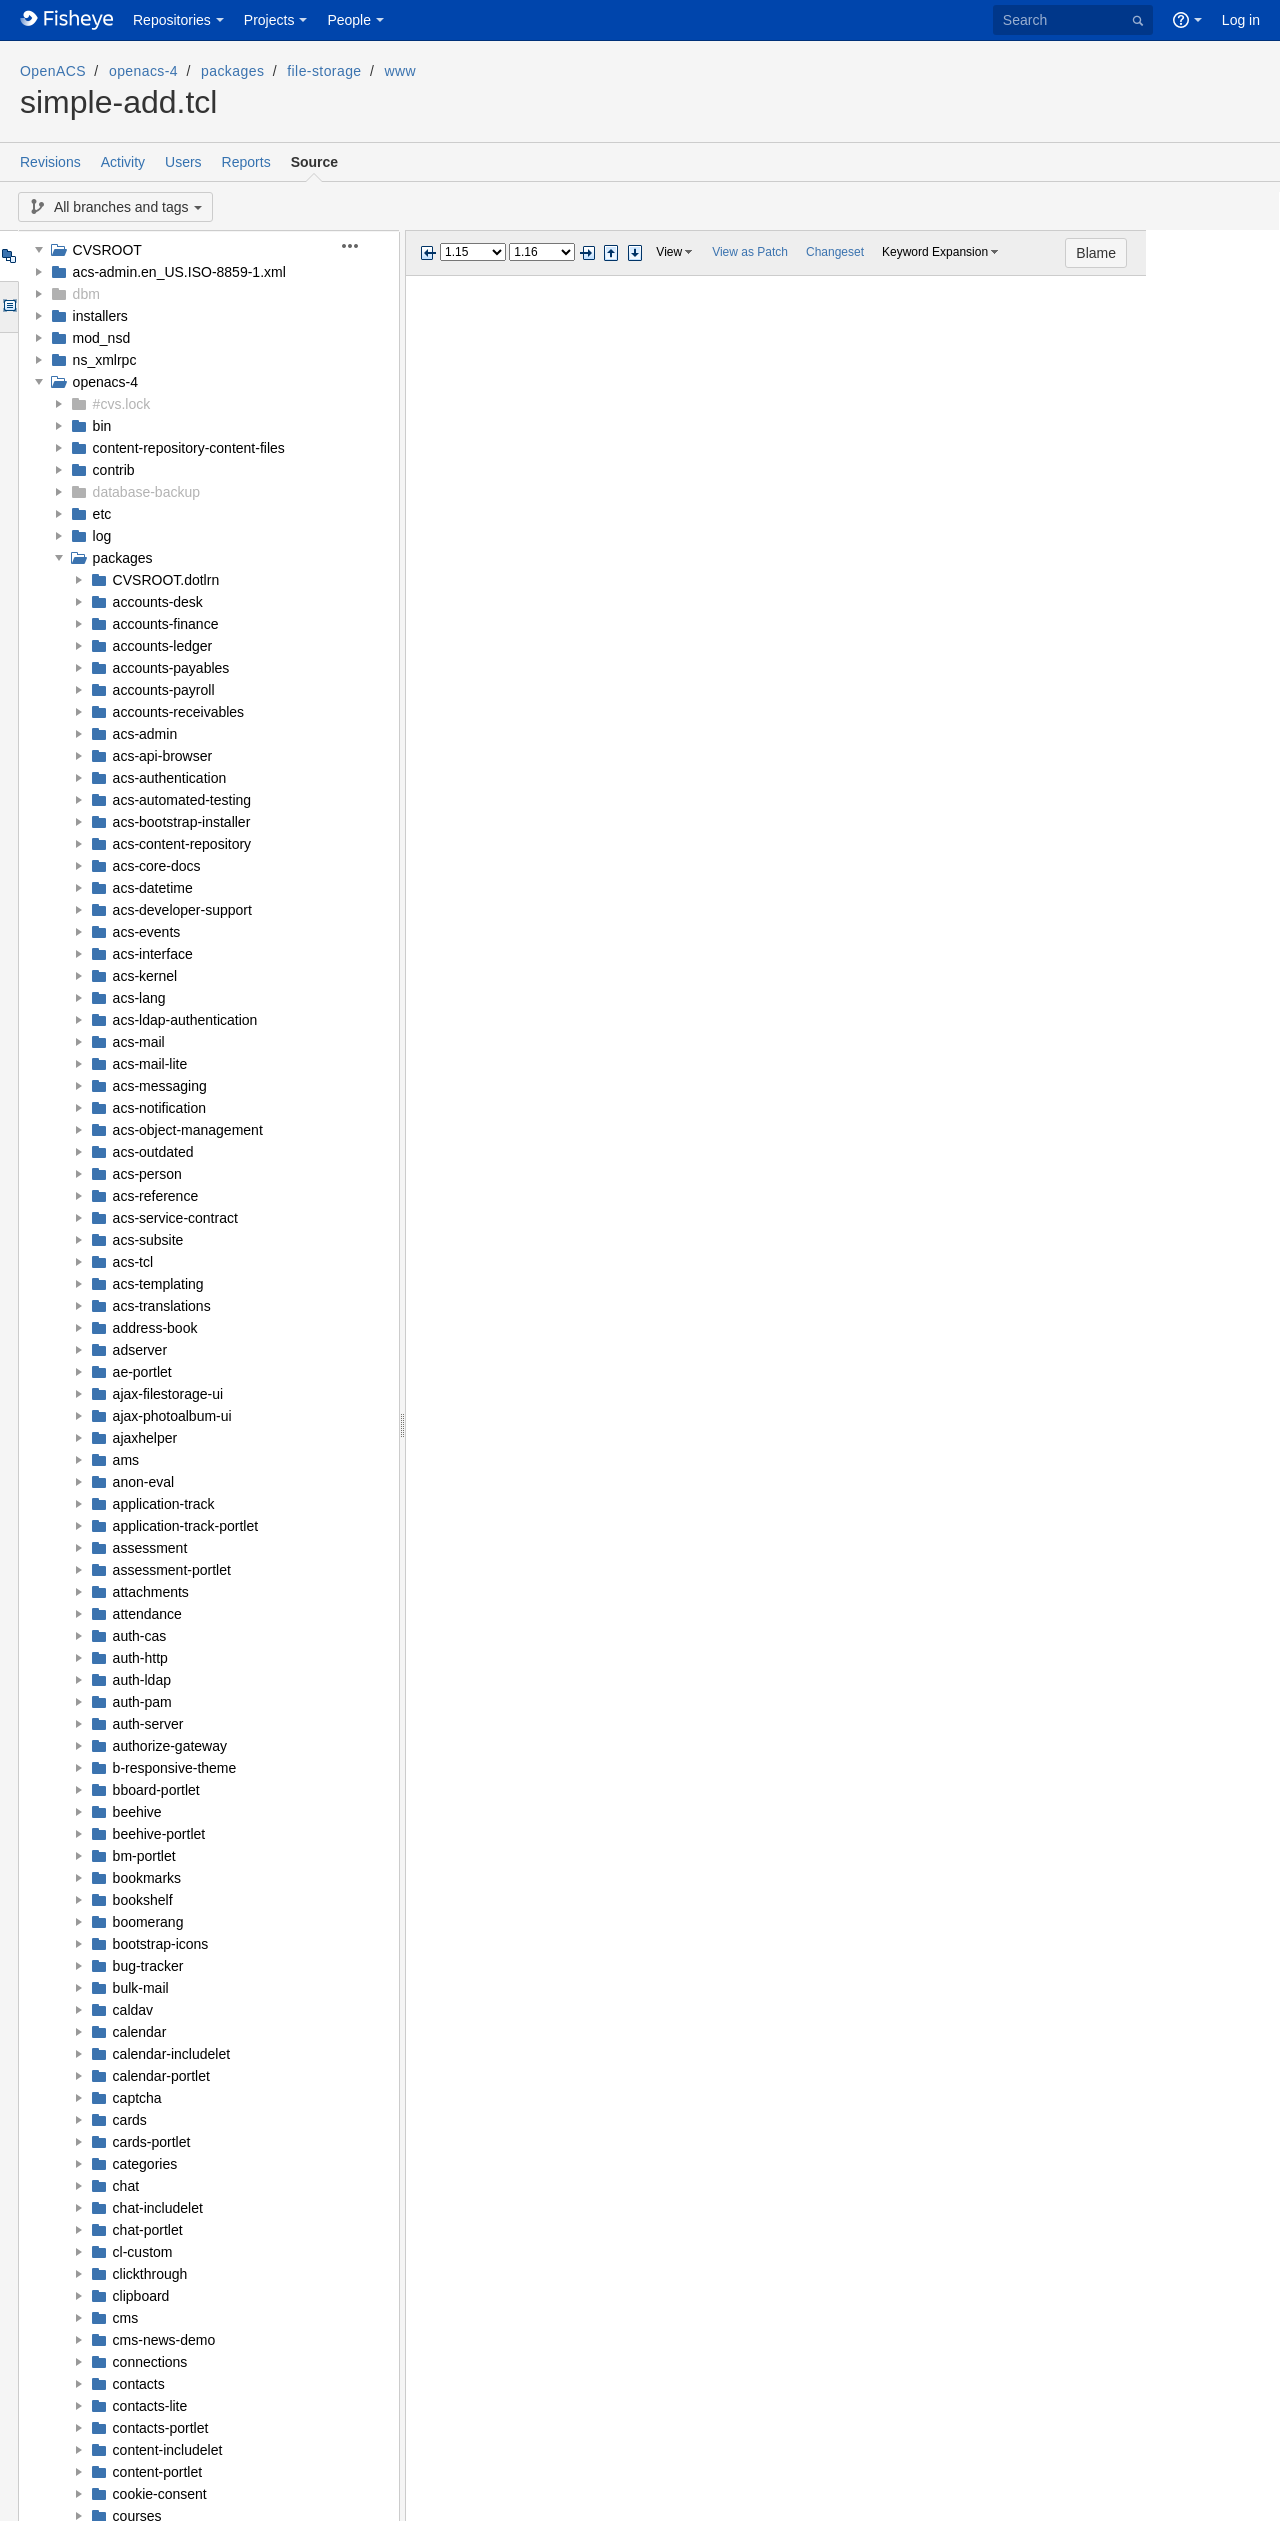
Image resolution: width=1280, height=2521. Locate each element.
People (349, 20)
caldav (133, 2010)
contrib (114, 470)
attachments (151, 1592)
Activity (123, 162)
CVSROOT (107, 250)
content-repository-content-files (189, 448)
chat (126, 2186)
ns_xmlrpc (105, 360)
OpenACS (53, 71)
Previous (428, 253)
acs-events (147, 932)
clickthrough (150, 2274)
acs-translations (162, 1306)
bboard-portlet (156, 1790)
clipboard (141, 2296)
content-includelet (168, 2450)
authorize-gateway (170, 1746)
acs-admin (145, 734)
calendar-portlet (161, 2076)
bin (102, 426)
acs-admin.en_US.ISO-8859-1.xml (179, 272)
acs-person (147, 1174)
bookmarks (147, 1878)
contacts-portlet (161, 2428)
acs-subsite (148, 1240)
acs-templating (158, 1284)
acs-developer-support (182, 910)
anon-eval (144, 1482)
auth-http (140, 1658)
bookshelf (143, 1900)
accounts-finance (166, 624)
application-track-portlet (186, 1526)
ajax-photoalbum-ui (172, 1416)
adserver (140, 1350)
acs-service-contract (175, 1218)
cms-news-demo (164, 2340)
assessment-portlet (172, 1570)
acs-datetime (153, 888)
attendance (147, 1614)
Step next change (635, 253)
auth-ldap (142, 1680)
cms (126, 2318)
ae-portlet (142, 1372)
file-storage (324, 71)
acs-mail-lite (150, 1064)
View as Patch (750, 252)
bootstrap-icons (161, 1944)
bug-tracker (148, 1966)
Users (183, 162)
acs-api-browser (163, 756)
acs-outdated (153, 1152)
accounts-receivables (179, 712)
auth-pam (142, 1702)
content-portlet (158, 2472)
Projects (269, 20)
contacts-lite (150, 2406)
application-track (164, 1504)
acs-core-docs (157, 866)
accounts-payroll (164, 690)
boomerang (148, 1922)
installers (100, 316)
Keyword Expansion (935, 252)
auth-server (148, 1724)
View (669, 252)
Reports (246, 162)
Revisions (50, 162)
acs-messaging (160, 1086)
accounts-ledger (163, 646)
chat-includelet (158, 2208)
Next (587, 253)
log (102, 536)
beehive (137, 1812)
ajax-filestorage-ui (168, 1394)
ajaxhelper (145, 1438)
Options (8, 307)
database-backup (146, 492)
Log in (1241, 20)
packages (232, 71)
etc (102, 514)
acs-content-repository (182, 844)
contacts (139, 2384)
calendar (140, 2032)
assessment (150, 1548)
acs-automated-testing (182, 800)
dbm (86, 294)
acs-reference (156, 1196)
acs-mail (139, 1042)
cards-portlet (152, 2142)
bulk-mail (141, 1988)
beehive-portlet (159, 1834)
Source (314, 162)
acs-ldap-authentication (185, 1020)
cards (130, 2120)
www (401, 71)
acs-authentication (170, 778)
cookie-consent (160, 2494)
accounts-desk (158, 602)
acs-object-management (188, 1130)
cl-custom (143, 2252)
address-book (155, 1328)
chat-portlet (148, 2230)
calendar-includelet (172, 2054)
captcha (137, 2098)
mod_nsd (102, 338)
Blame (1230, 253)
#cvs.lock (122, 404)
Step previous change (611, 253)
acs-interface (153, 954)
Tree (8, 256)
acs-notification (159, 1108)
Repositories (172, 20)
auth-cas (140, 1636)
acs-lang (139, 998)
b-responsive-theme (175, 1768)
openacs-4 (143, 71)
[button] (361, 246)
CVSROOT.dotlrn (166, 580)
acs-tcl (133, 1262)
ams (126, 1460)
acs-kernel (145, 976)
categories (145, 2164)
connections (150, 2362)
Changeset (835, 252)
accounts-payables (171, 668)
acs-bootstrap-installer (182, 822)
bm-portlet (144, 1856)
